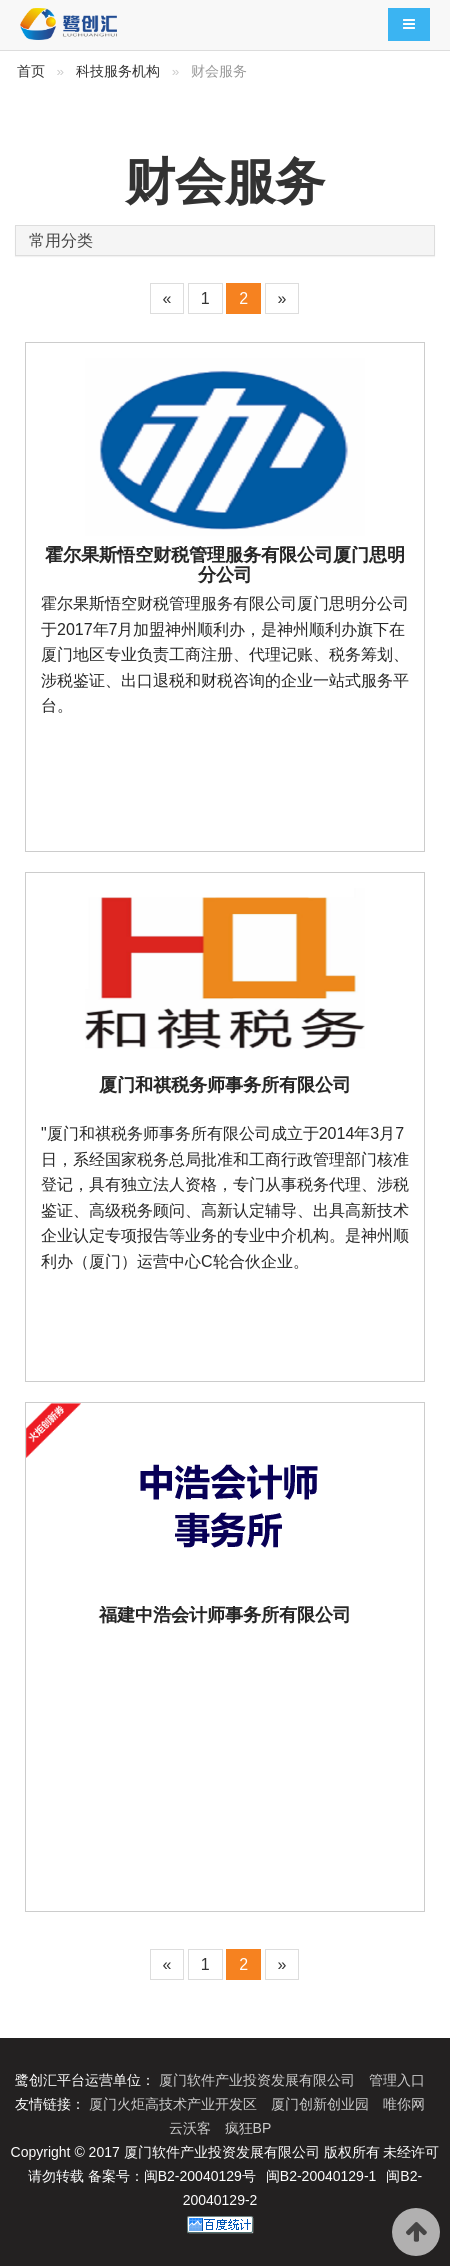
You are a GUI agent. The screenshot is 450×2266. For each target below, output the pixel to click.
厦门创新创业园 (322, 2104)
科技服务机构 (118, 71)
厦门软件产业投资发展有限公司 (259, 2080)
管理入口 (397, 2080)
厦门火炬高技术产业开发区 (175, 2104)
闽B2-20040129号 (200, 2176)
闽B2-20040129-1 (321, 2176)
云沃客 (192, 2128)
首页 (31, 71)
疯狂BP (248, 2128)
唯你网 (404, 2104)
